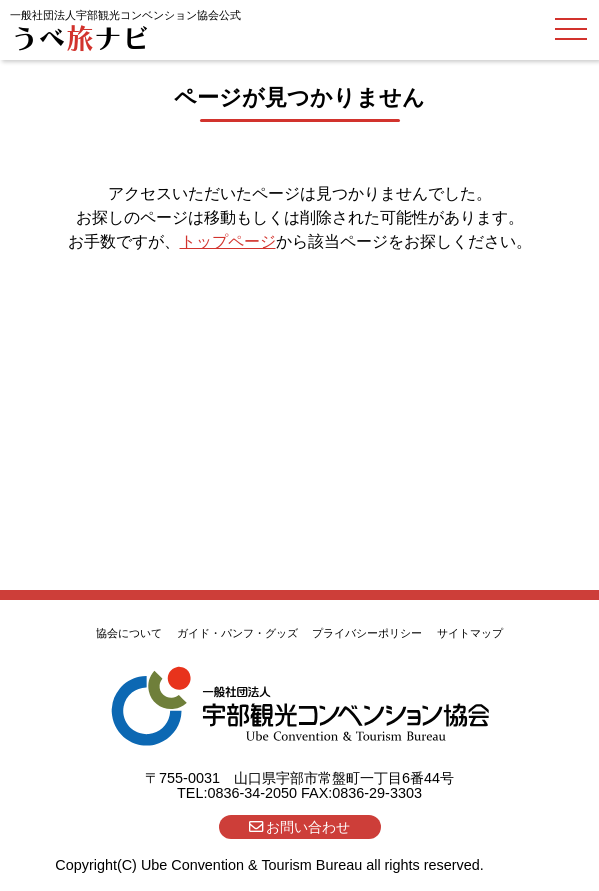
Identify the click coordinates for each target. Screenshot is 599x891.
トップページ (228, 241)
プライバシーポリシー (367, 633)
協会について (129, 633)
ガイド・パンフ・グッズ (237, 633)
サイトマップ (470, 633)
